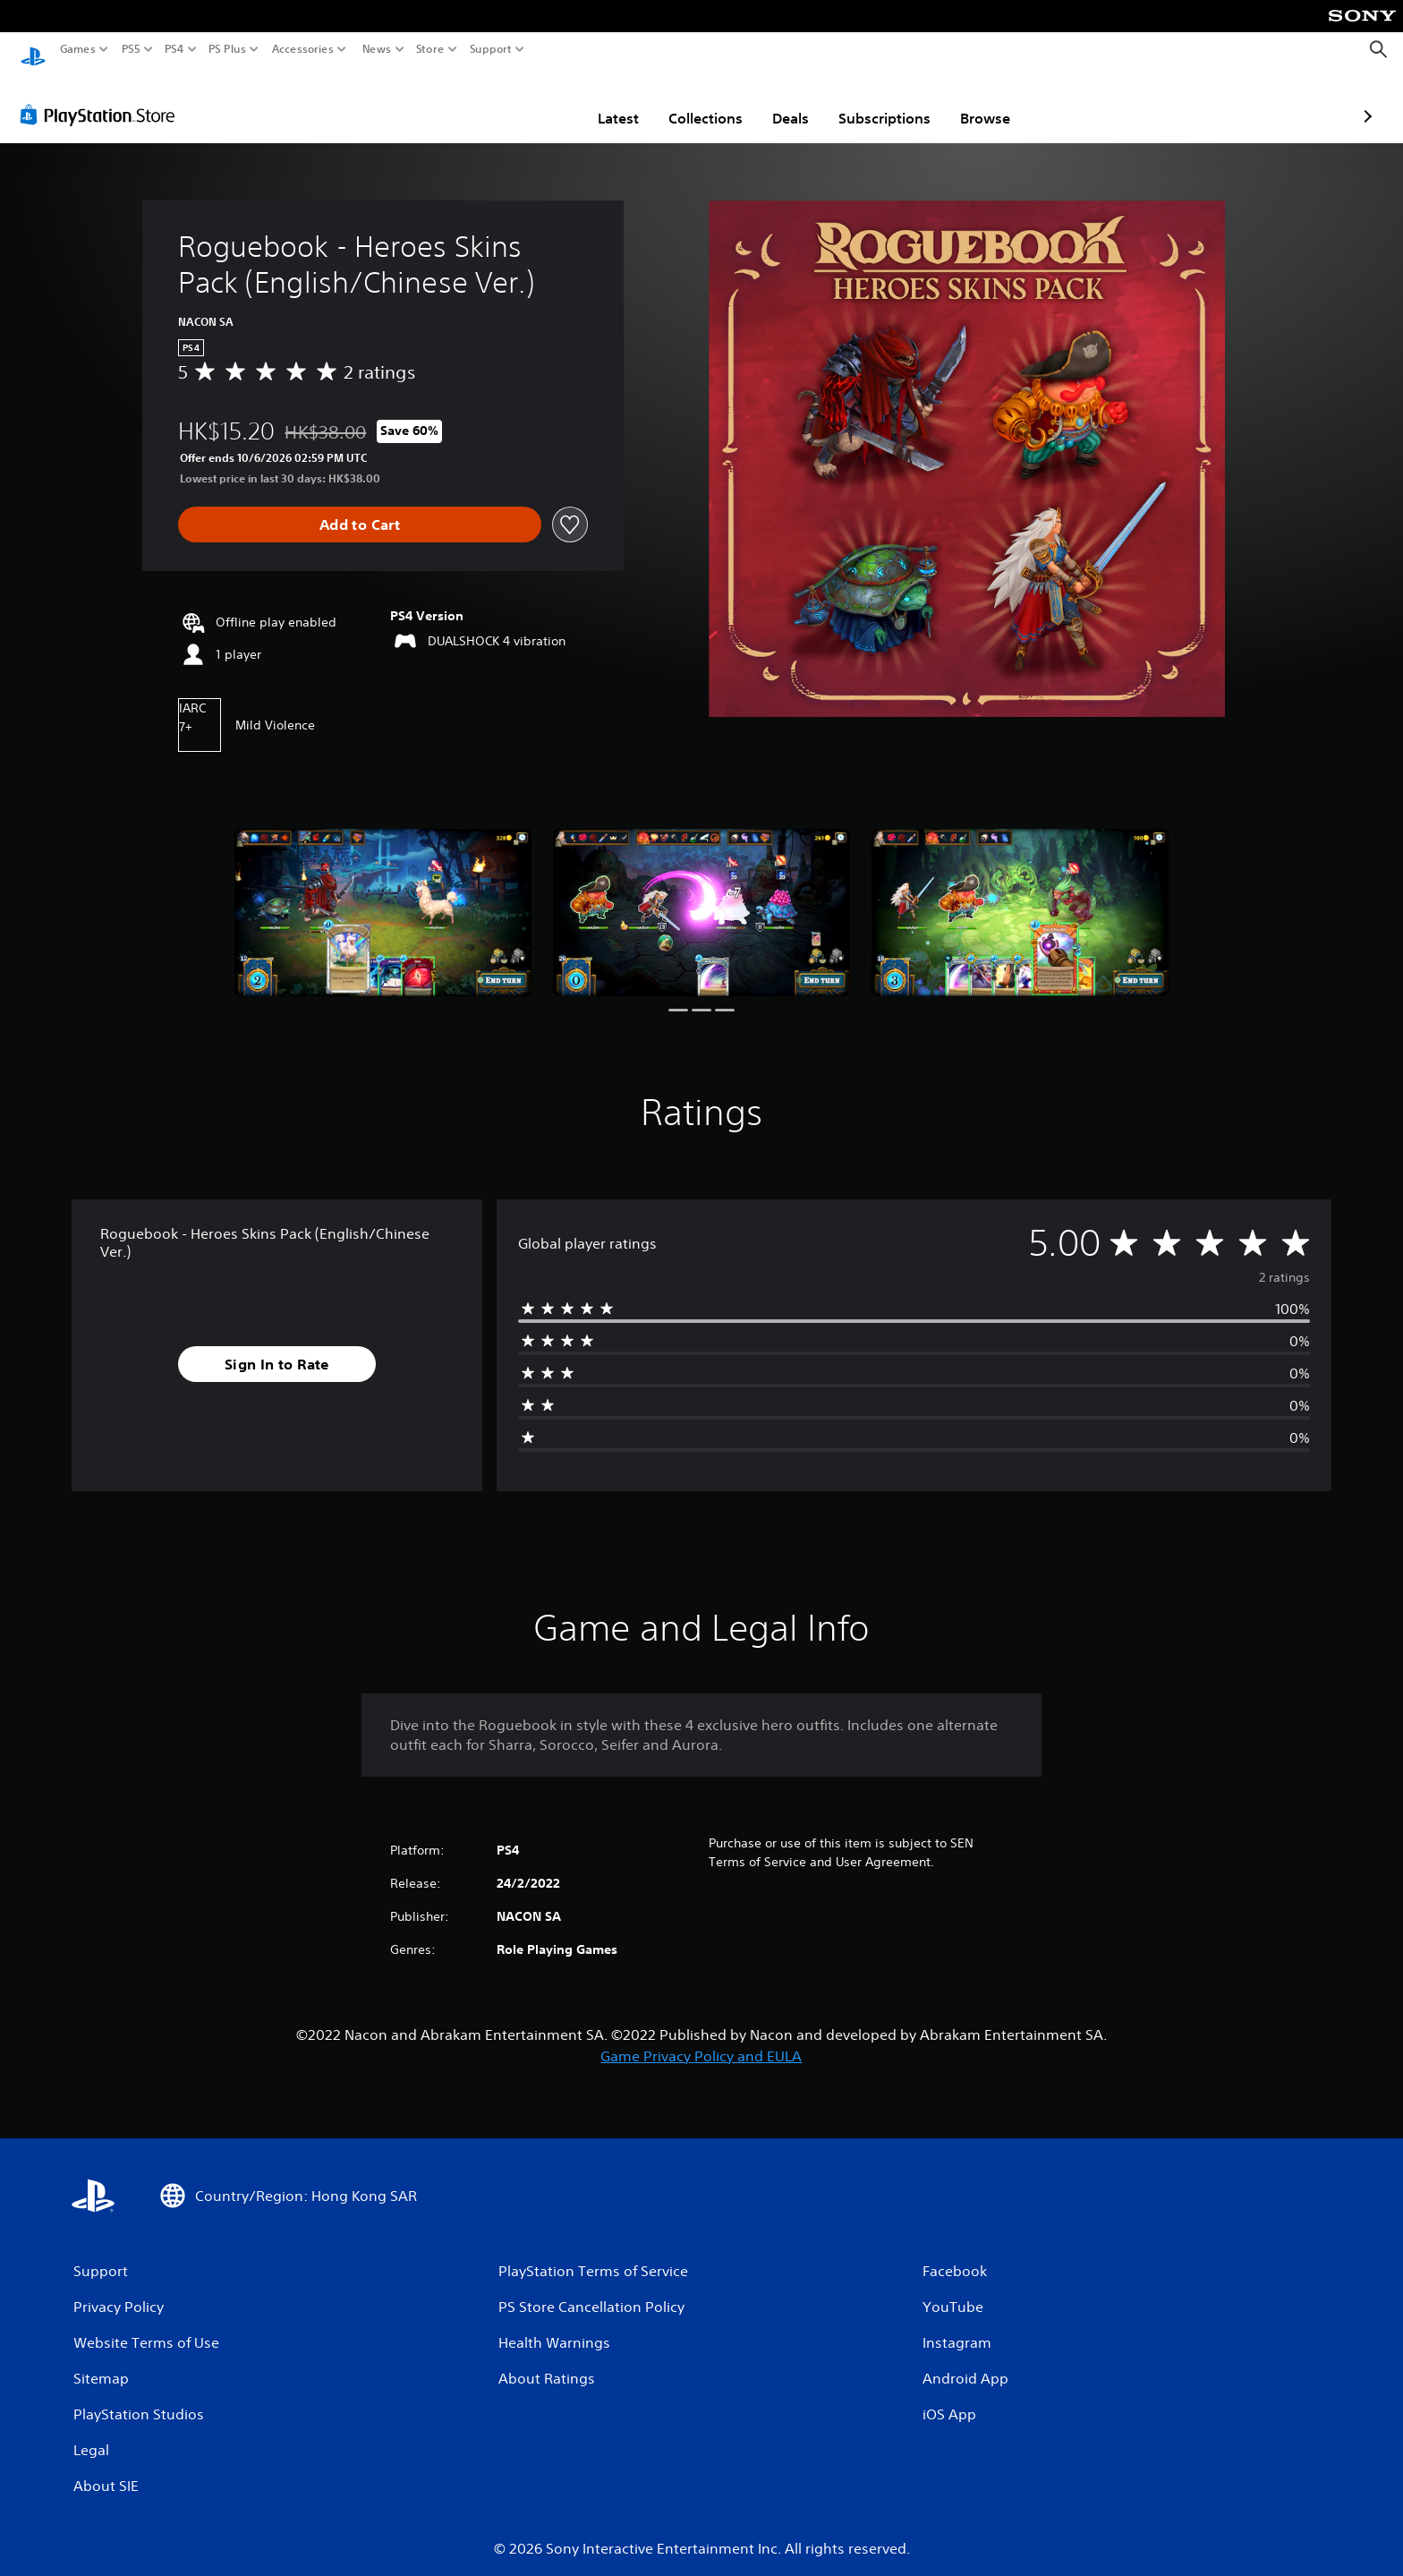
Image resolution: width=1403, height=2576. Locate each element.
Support (491, 49)
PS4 (174, 49)
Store (430, 49)
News (376, 49)
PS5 (131, 49)
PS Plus (227, 49)
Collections (601, 101)
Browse (880, 101)
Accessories (303, 49)
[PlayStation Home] (33, 49)
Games (78, 49)
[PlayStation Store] (102, 97)
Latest (513, 101)
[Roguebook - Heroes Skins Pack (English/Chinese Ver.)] (382, 895)
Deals (685, 101)
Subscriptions (780, 101)
